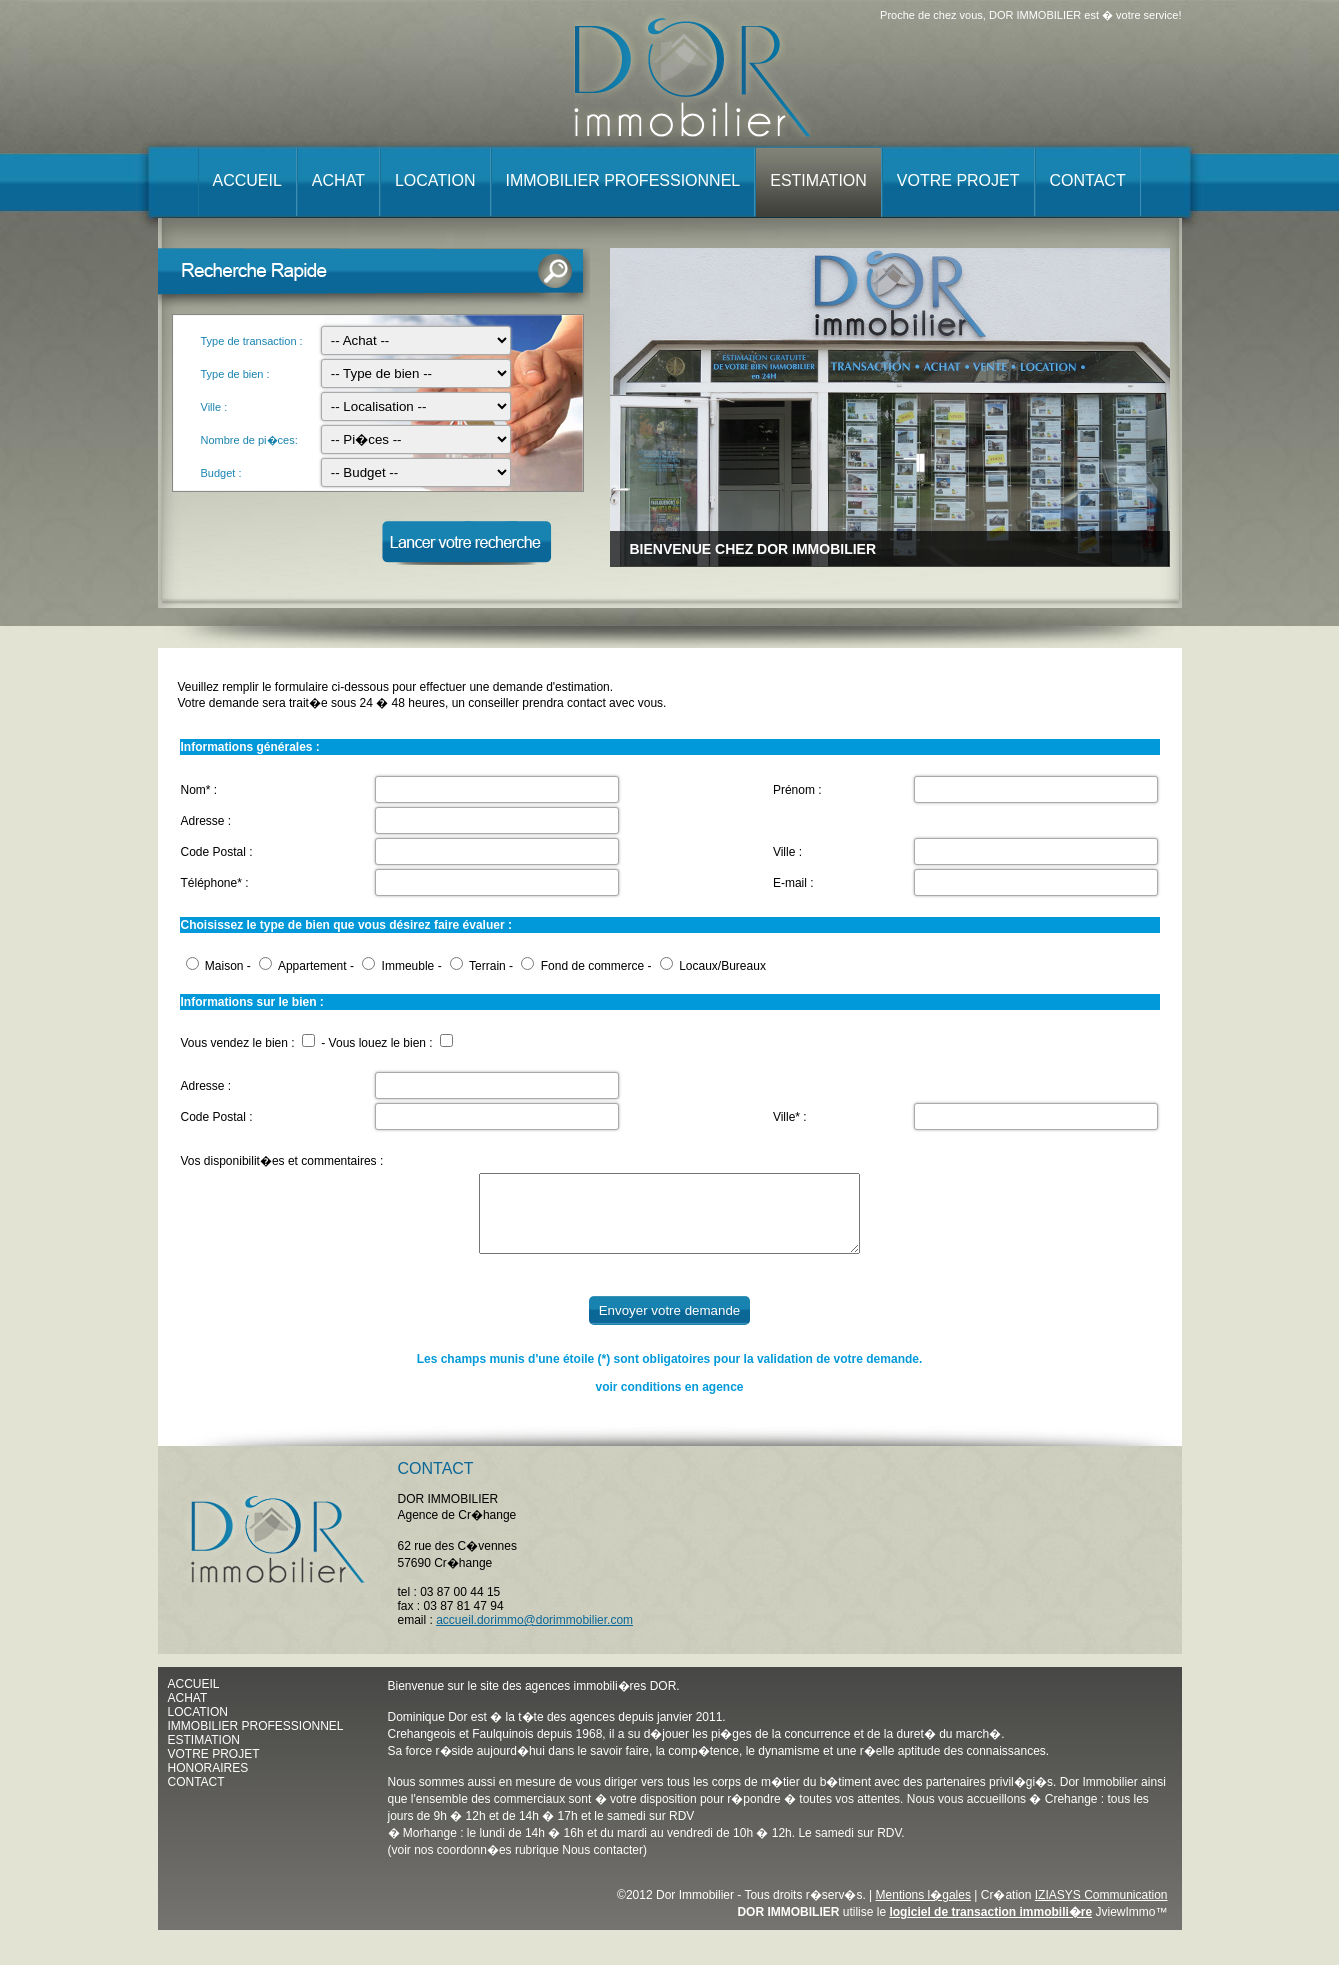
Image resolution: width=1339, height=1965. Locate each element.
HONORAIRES (208, 1783)
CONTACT (196, 1797)
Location (435, 180)
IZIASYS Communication (1101, 1910)
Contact (1088, 180)
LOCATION (198, 1727)
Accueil (247, 180)
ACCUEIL (194, 1699)
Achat (338, 180)
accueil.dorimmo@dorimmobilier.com (534, 1635)
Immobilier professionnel (623, 180)
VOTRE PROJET (214, 1769)
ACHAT (188, 1713)
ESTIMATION (204, 1755)
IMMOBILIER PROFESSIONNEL (256, 1741)
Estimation (818, 180)
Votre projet (958, 180)
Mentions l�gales (923, 1910)
